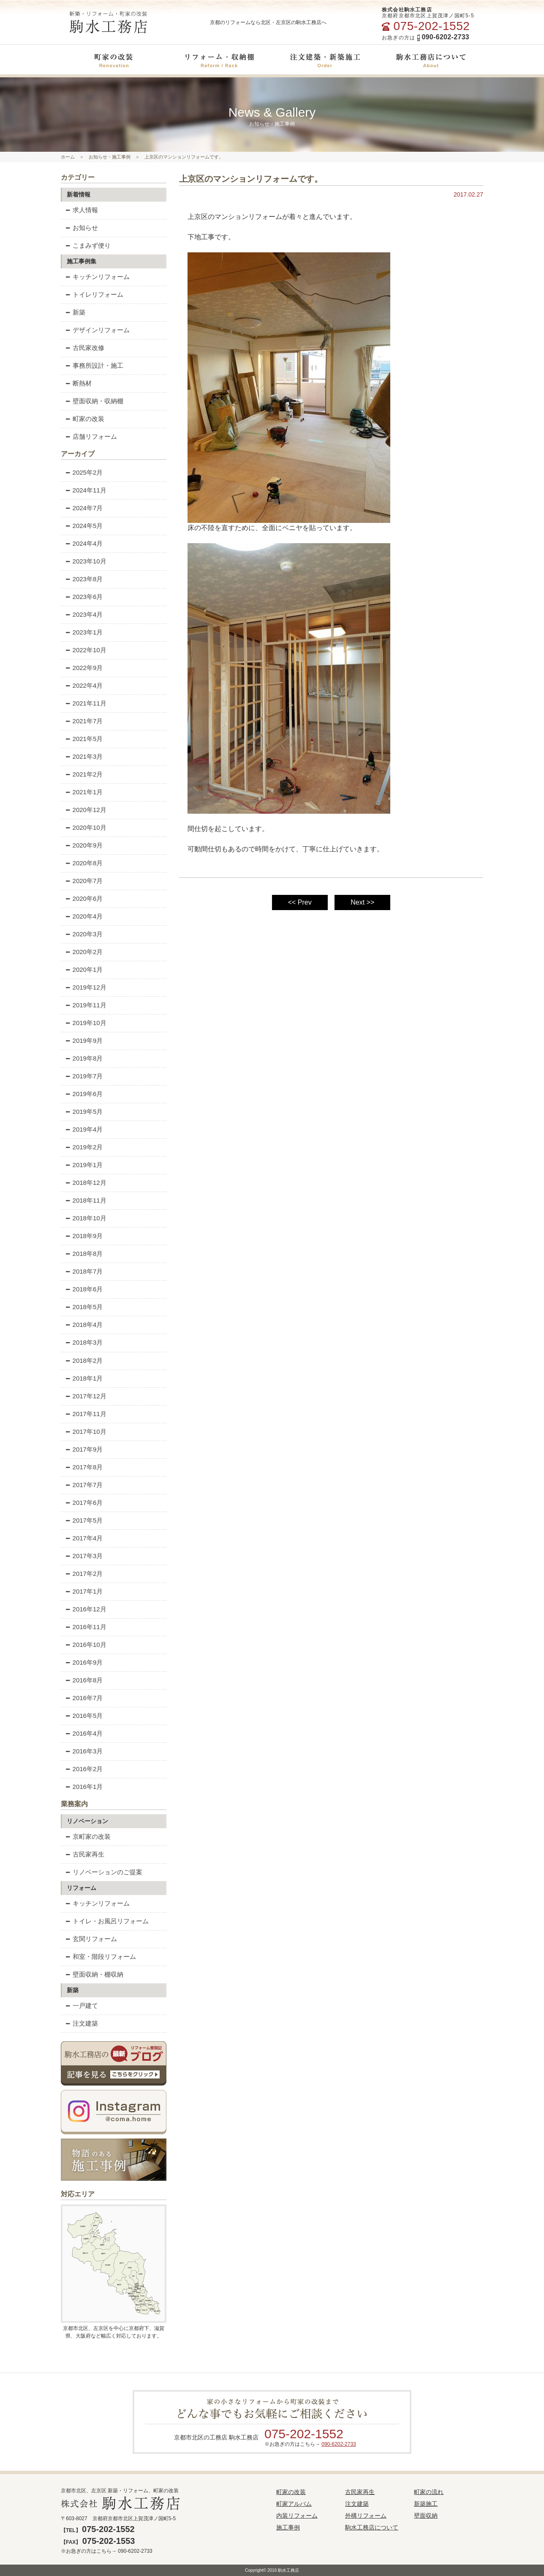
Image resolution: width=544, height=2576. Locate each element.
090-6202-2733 (338, 2444)
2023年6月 (84, 596)
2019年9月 (84, 1040)
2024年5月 (84, 525)
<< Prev (300, 902)
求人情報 (82, 209)
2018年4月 (84, 1324)
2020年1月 (84, 969)
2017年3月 (84, 1555)
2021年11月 (86, 703)
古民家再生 (85, 1854)
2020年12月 (86, 809)
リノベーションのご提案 (104, 1872)
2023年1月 (84, 632)
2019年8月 (84, 1058)
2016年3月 (84, 1751)
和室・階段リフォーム (101, 1956)
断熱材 (79, 383)
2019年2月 (84, 1147)
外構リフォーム (365, 2515)
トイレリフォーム (94, 294)
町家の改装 (85, 418)
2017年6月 (84, 1502)
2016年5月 (84, 1715)
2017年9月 (84, 1449)
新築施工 (426, 2503)
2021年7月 (84, 721)
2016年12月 (86, 1609)
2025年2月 (84, 472)
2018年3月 (84, 1342)
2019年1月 (84, 1164)
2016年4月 (84, 1733)
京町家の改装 (88, 1836)
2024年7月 (84, 507)
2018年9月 (84, 1235)
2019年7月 (84, 1076)
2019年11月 (86, 1005)
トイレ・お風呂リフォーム (107, 1921)
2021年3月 (84, 756)
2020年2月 (84, 951)
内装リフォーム (297, 2515)
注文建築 (82, 2023)
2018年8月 (84, 1253)
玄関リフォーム (91, 1938)
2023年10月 (86, 561)
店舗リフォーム (91, 436)
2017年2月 (84, 1573)
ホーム (68, 156)
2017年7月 (84, 1484)
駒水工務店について (371, 2527)
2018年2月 (84, 1360)
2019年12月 (86, 987)
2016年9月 (84, 1662)
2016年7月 (84, 1697)
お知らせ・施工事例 (110, 156)
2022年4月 (84, 685)
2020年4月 (84, 916)
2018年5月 (84, 1306)
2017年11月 (86, 1413)
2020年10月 (86, 827)
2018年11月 (86, 1200)
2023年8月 (84, 578)
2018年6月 (84, 1289)
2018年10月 (86, 1218)
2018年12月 (86, 1182)
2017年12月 (86, 1396)
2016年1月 (84, 1786)
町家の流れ (428, 2491)
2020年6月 (84, 898)
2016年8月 (84, 1680)
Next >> (362, 902)
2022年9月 (84, 667)
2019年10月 (86, 1022)
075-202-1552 (303, 2434)
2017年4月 (84, 1538)
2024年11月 (86, 490)
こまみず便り (88, 245)
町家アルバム (294, 2503)
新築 (75, 312)
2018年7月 (84, 1271)
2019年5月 (84, 1111)
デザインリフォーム (98, 330)
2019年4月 (84, 1129)
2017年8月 (84, 1467)
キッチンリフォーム (98, 276)
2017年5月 (84, 1520)
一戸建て (82, 2005)
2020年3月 (84, 934)
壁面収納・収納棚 (94, 401)
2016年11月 (86, 1626)
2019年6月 (84, 1093)
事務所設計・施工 (94, 365)
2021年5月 (84, 738)
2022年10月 (86, 650)
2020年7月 (84, 880)
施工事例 (288, 2527)
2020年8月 (84, 863)
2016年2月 (84, 1768)
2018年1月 (84, 1378)
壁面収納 (426, 2515)
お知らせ (82, 227)
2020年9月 (84, 845)
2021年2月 (84, 774)
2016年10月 (86, 1644)
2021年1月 (84, 792)
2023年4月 (84, 614)
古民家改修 (85, 347)
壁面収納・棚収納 (94, 1974)
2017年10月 (86, 1431)
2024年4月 (84, 543)
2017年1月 (84, 1591)
